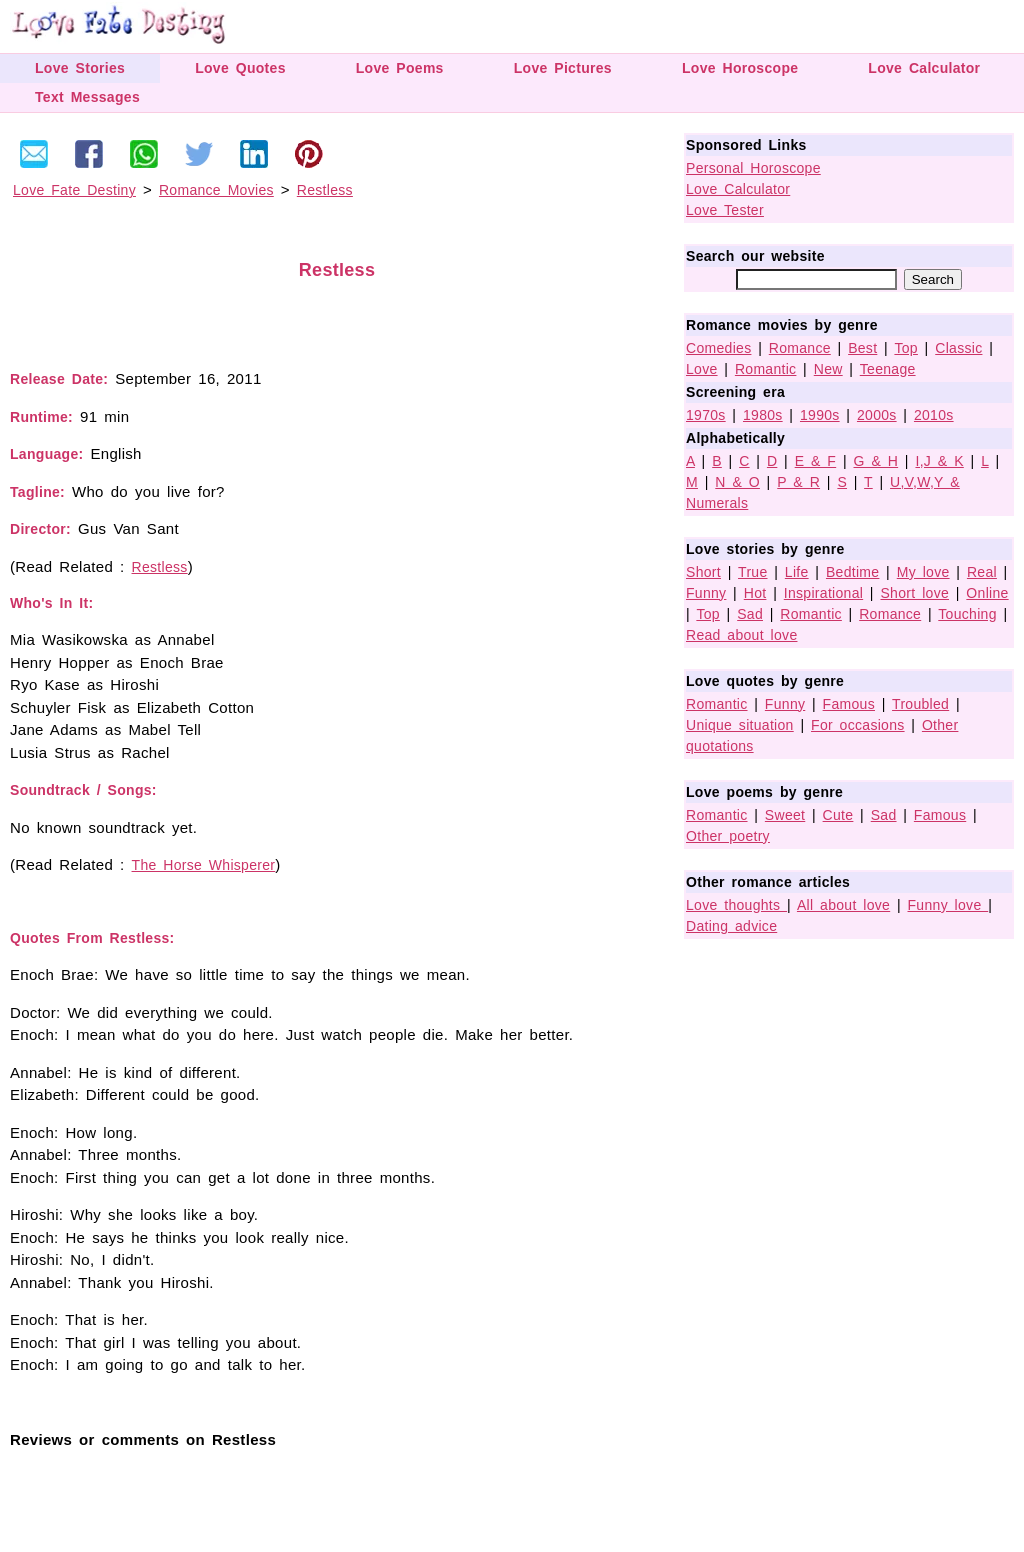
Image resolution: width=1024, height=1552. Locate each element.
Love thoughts (736, 905)
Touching (967, 614)
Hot (755, 593)
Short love (914, 593)
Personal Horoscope (753, 168)
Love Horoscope (740, 68)
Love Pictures (563, 68)
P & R (798, 482)
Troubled (920, 704)
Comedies (718, 348)
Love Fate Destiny (74, 190)
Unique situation (740, 725)
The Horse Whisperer (204, 865)
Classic (958, 348)
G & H (876, 461)
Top (905, 348)
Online (987, 593)
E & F (816, 461)
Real (982, 572)
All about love (843, 905)
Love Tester (725, 210)
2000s (877, 415)
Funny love (948, 905)
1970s (706, 415)
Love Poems (400, 68)
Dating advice (731, 926)
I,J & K (939, 461)
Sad (750, 614)
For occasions (858, 725)
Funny (706, 593)
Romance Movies (216, 190)
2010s (934, 415)
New (828, 369)
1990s (820, 415)
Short (703, 572)
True (752, 572)
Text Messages (87, 97)
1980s (763, 415)
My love (923, 572)
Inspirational (823, 593)
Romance (800, 348)
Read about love (741, 635)
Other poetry (728, 836)
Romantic (766, 369)
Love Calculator (924, 68)
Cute (838, 815)
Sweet (785, 815)
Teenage (888, 369)
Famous (849, 704)
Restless (325, 190)
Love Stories (80, 68)
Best (862, 348)
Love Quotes (240, 68)
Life (797, 572)
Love (702, 369)
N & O (737, 482)
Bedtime (852, 572)
